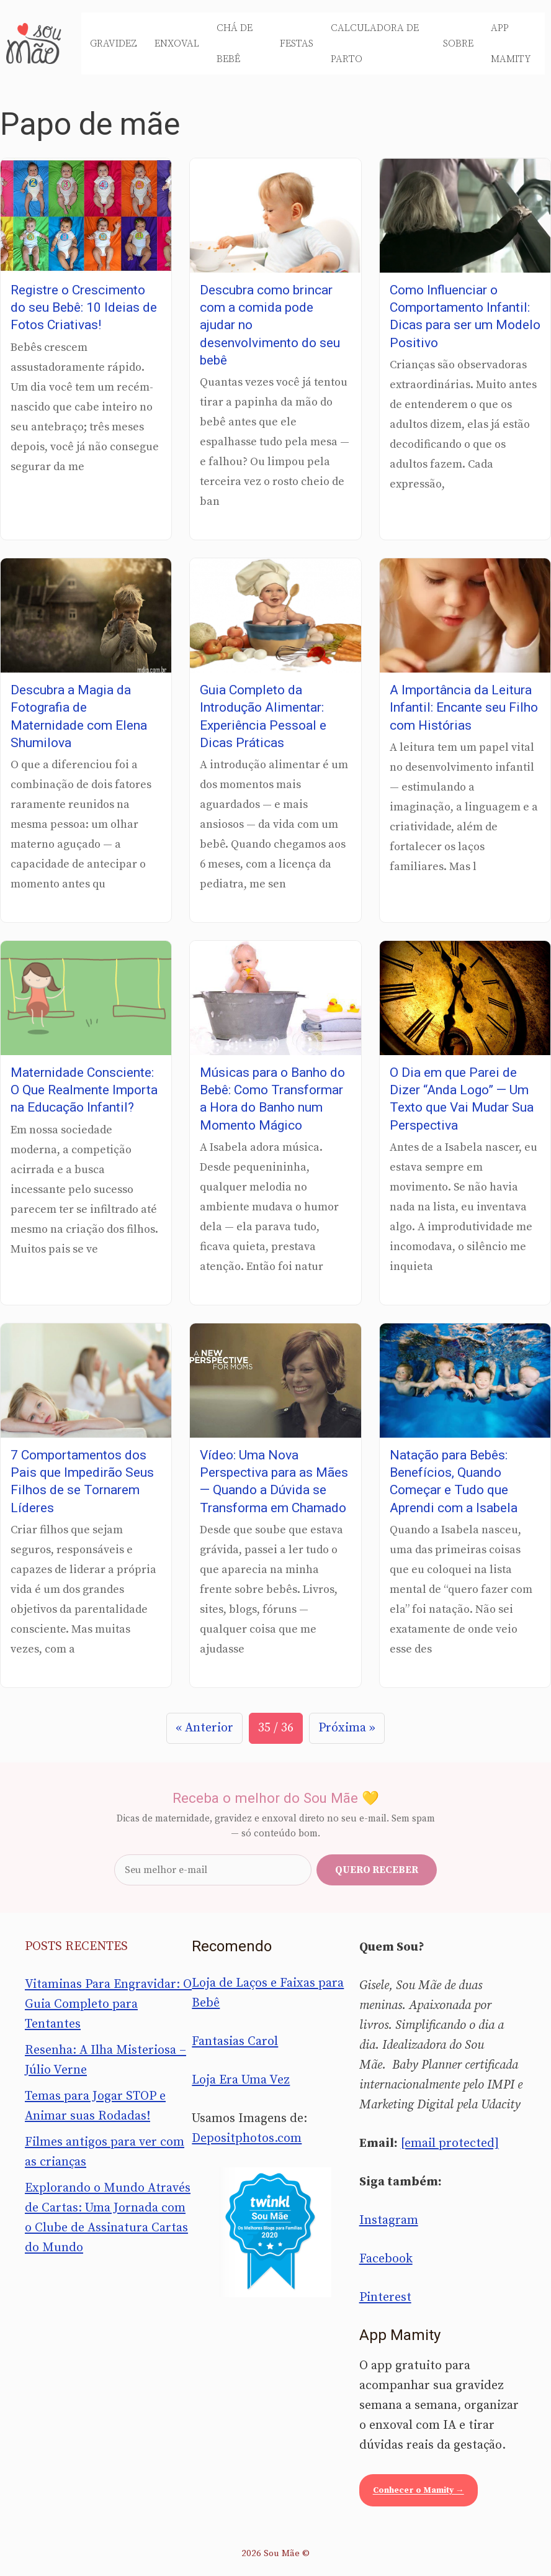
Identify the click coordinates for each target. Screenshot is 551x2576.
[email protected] (450, 2143)
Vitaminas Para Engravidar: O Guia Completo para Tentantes (108, 2004)
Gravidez (113, 43)
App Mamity (511, 43)
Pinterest (385, 2297)
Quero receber (376, 1870)
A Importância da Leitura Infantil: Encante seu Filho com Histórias (464, 708)
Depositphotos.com (247, 2138)
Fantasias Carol (235, 2041)
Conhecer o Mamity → (418, 2490)
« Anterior (204, 1728)
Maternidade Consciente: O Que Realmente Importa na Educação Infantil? (84, 1090)
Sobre (458, 43)
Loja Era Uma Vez (241, 2080)
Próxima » (346, 1728)
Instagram (388, 2220)
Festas (296, 43)
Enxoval (177, 43)
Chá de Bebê (235, 43)
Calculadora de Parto (375, 43)
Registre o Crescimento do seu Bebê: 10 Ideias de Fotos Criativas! (84, 308)
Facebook (386, 2259)
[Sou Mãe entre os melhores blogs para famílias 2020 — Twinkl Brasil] (275, 2232)
